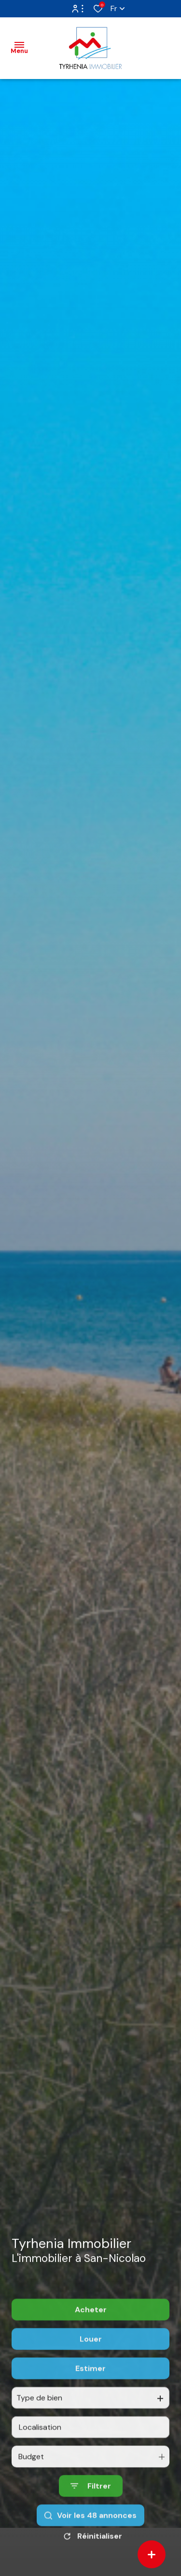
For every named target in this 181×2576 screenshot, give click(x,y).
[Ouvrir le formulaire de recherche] (91, 2516)
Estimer (90, 2399)
